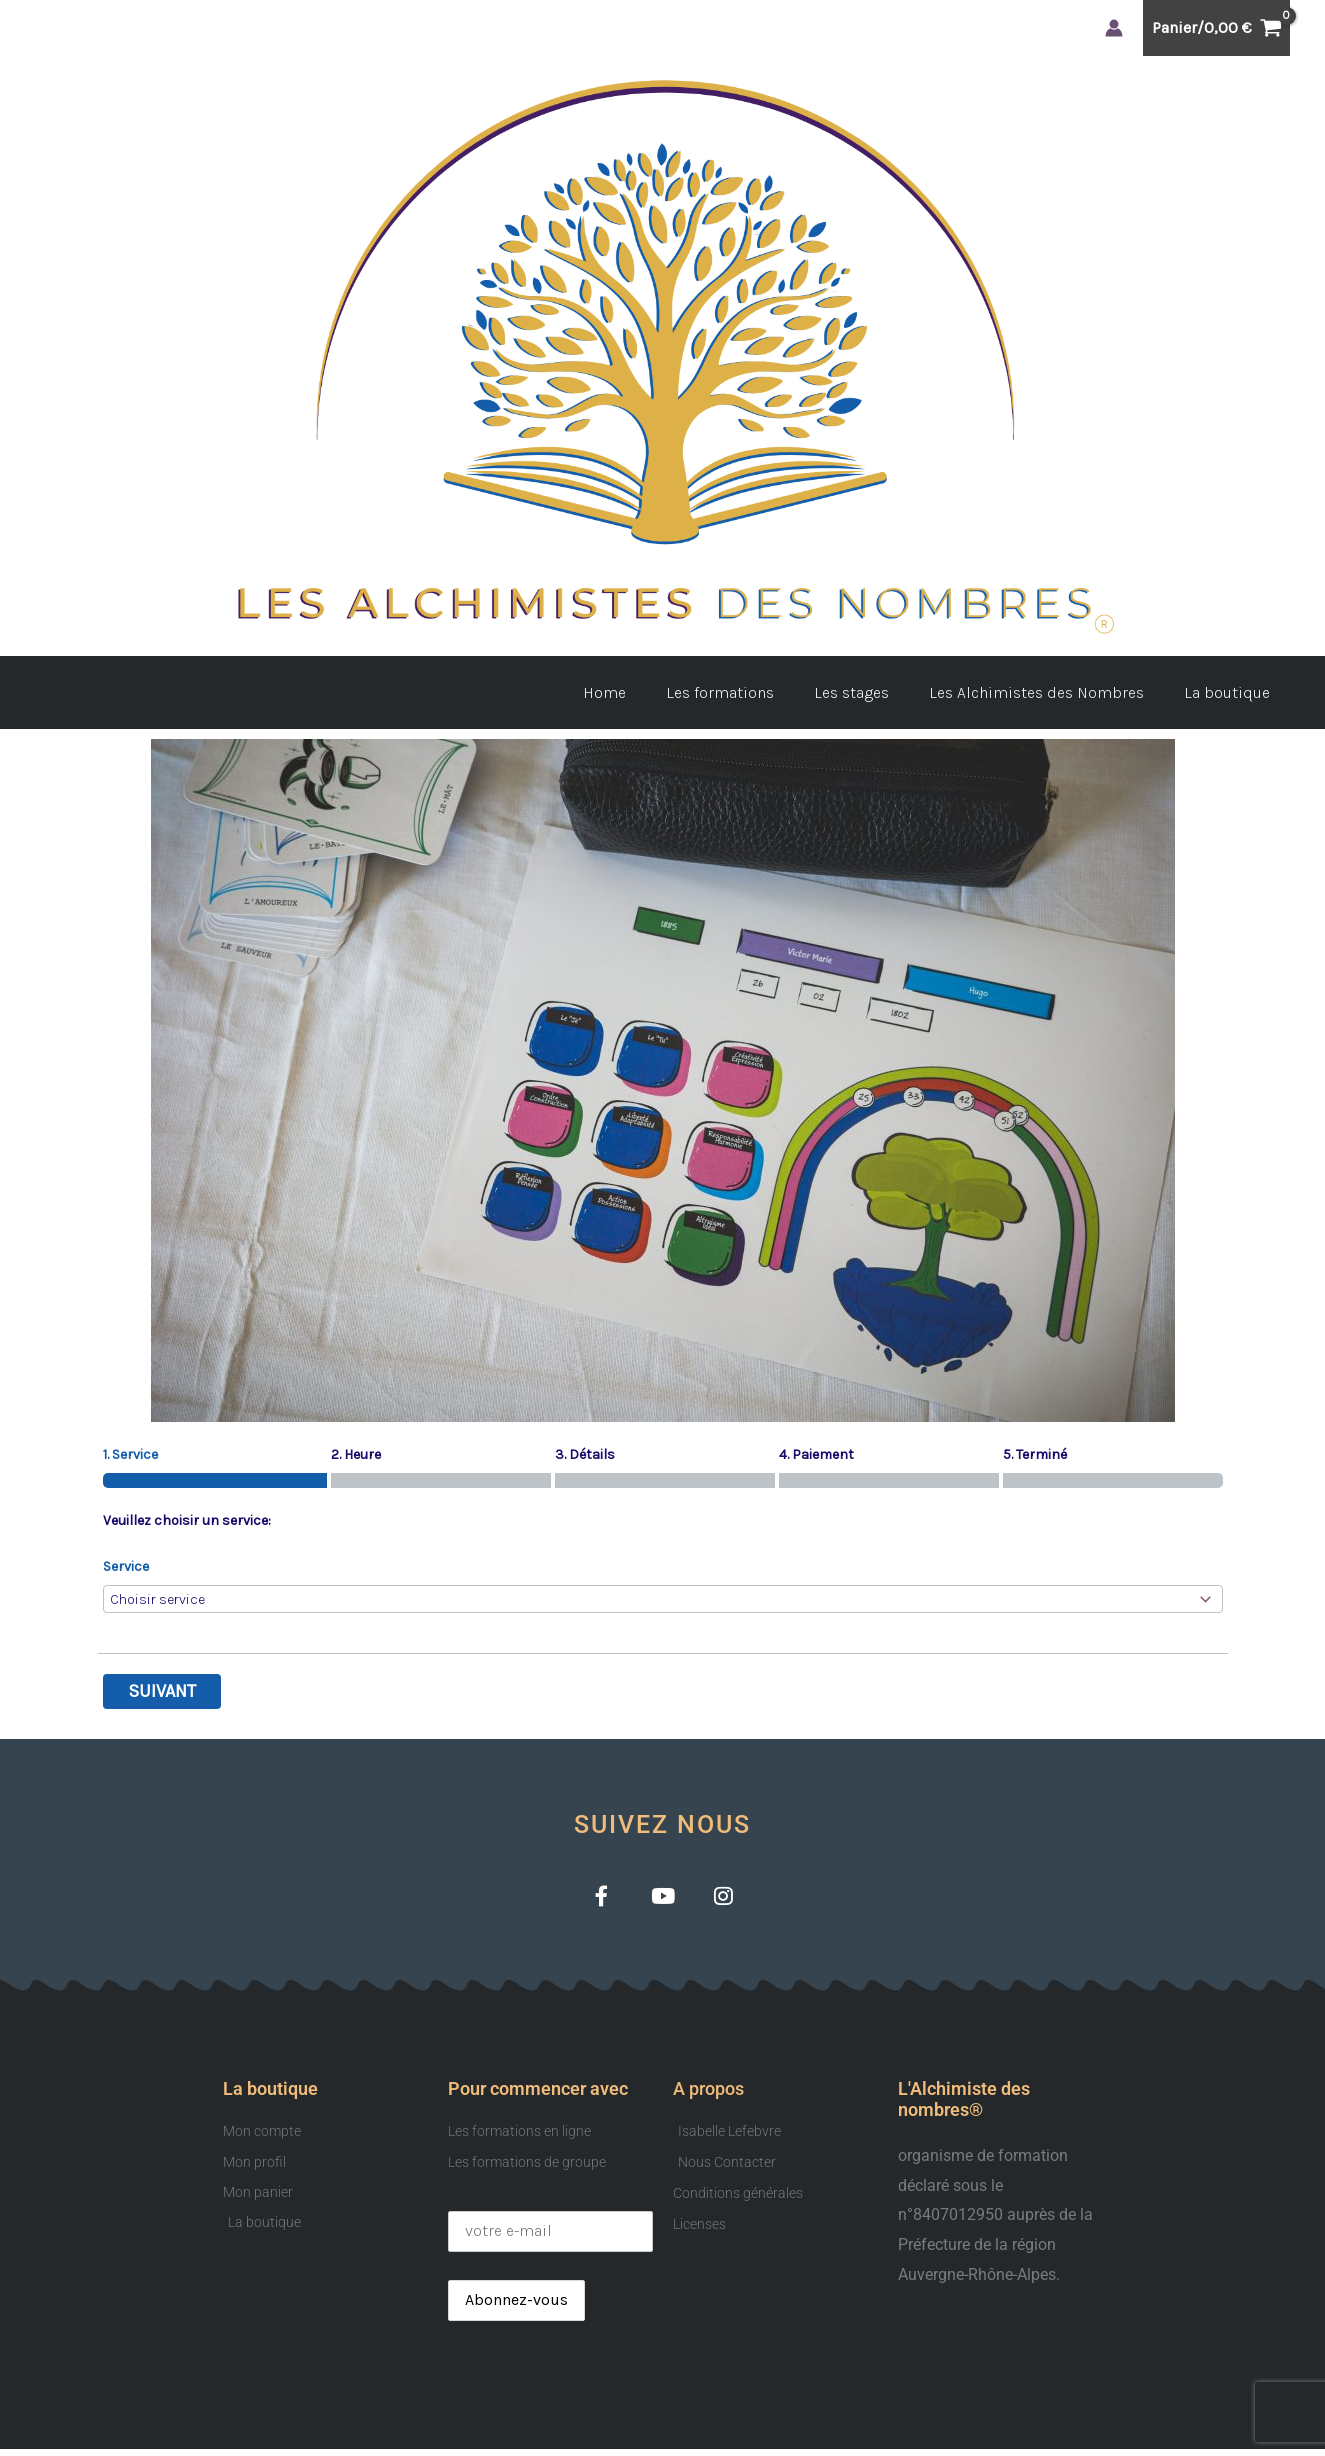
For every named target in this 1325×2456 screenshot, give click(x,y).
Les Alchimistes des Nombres (1048, 692)
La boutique (1231, 692)
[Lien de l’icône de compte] (1114, 28)
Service (126, 1566)
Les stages (871, 692)
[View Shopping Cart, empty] (1216, 28)
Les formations (748, 692)
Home (640, 692)
